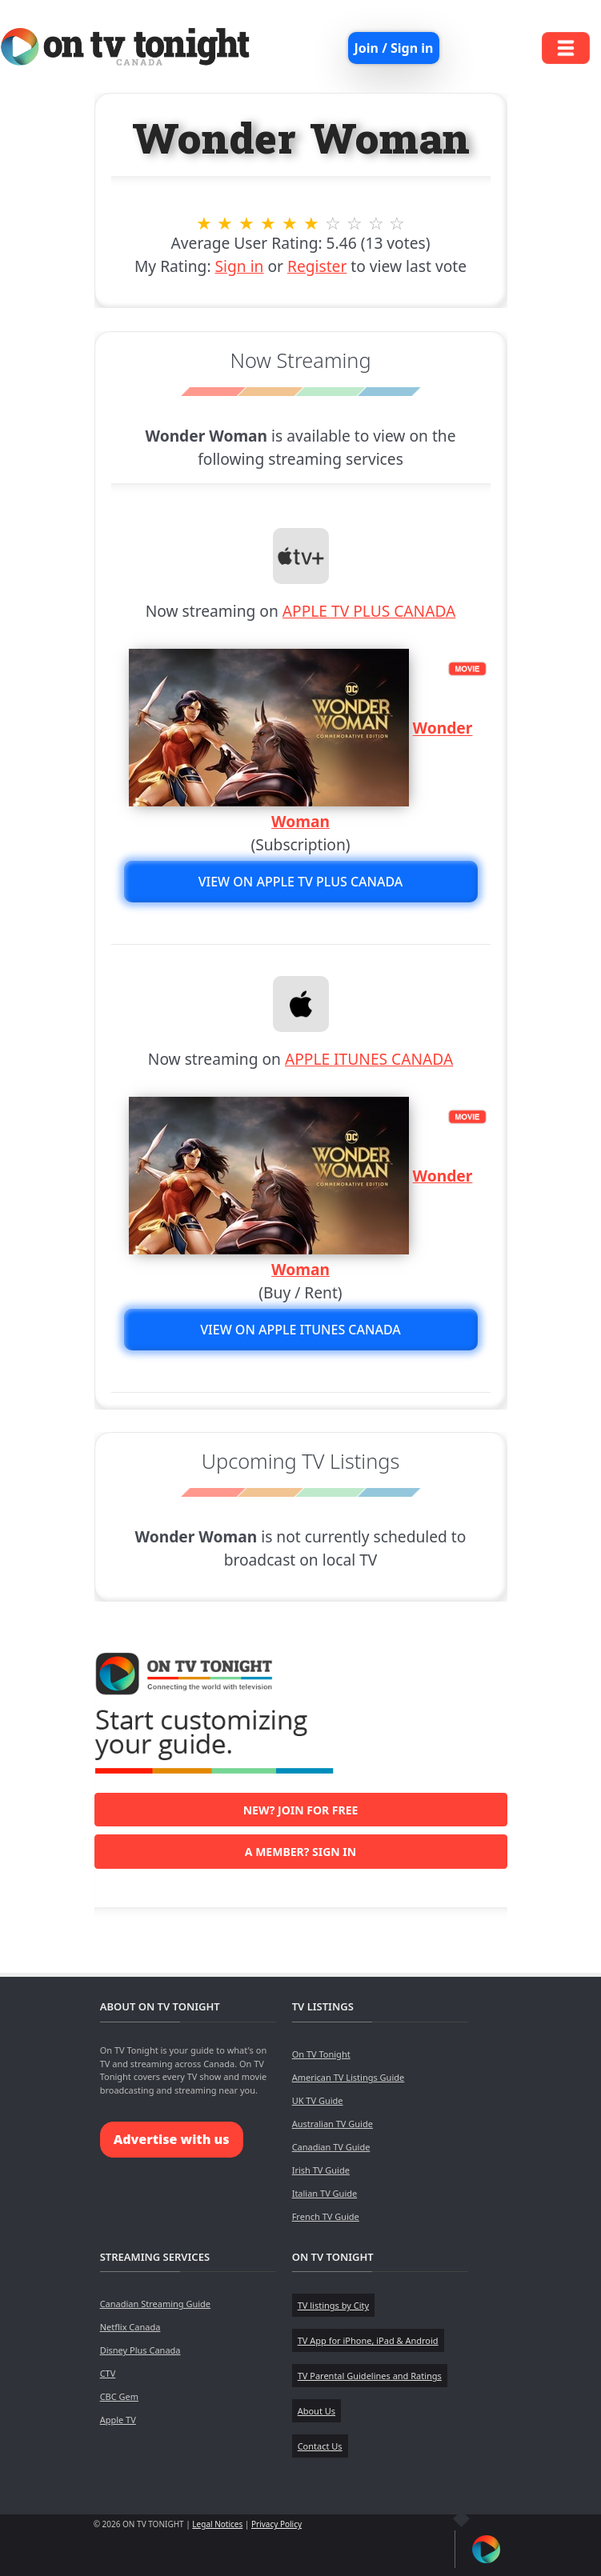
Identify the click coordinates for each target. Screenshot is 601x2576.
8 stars (354, 223)
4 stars (268, 223)
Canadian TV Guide (331, 2147)
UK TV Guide (317, 2100)
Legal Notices (217, 2524)
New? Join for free (301, 1810)
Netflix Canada (130, 2327)
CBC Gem (119, 2396)
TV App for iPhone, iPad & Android (368, 2340)
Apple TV (118, 2420)
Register (317, 266)
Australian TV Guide (332, 2124)
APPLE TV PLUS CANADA (369, 611)
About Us (316, 2411)
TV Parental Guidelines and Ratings (370, 2376)
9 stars (376, 223)
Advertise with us (172, 2139)
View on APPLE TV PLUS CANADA (300, 881)
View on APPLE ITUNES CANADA (300, 1329)
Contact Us (320, 2446)
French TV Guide (325, 2216)
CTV (108, 2373)
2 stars (225, 223)
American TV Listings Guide (348, 2077)
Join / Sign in (394, 48)
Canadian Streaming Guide (155, 2304)
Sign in (239, 266)
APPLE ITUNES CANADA (369, 1059)
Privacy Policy (276, 2524)
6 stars (312, 223)
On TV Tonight (321, 2054)
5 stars (290, 223)
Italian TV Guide (325, 2193)
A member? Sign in (300, 1851)
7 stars (332, 223)
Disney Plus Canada (140, 2350)
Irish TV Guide (321, 2170)
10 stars (397, 223)
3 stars (247, 223)
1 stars (203, 223)
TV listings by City (333, 2305)
